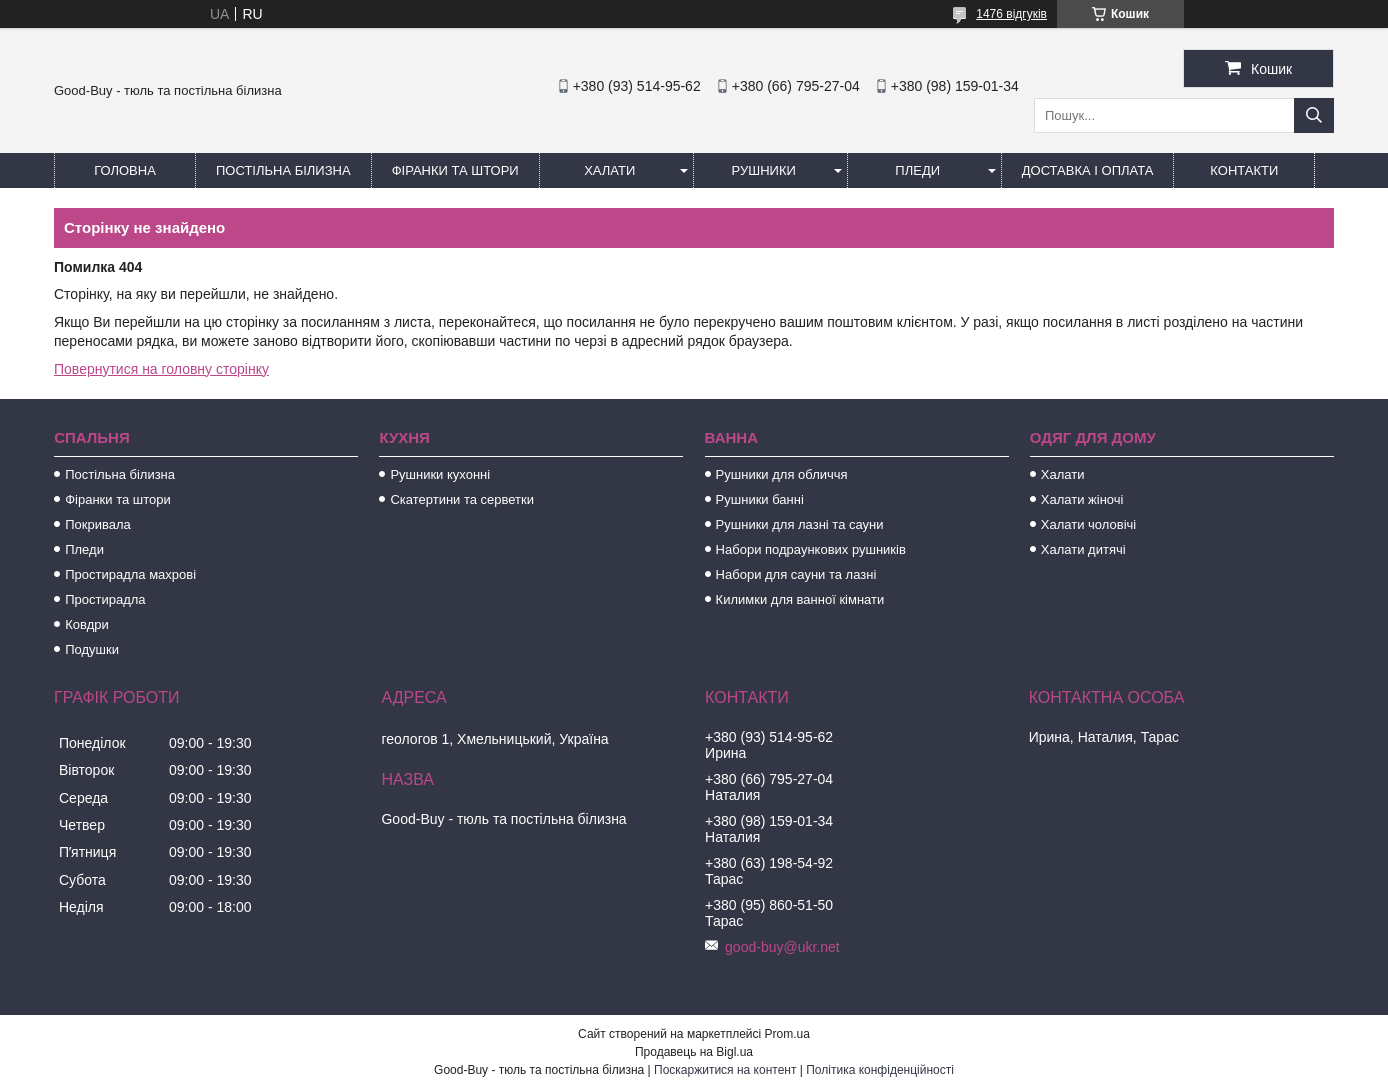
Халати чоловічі (1088, 524)
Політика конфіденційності (880, 1070)
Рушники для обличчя (782, 474)
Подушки (92, 649)
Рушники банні (760, 499)
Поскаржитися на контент (725, 1070)
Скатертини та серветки (462, 499)
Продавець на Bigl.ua (694, 1052)
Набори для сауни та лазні (796, 574)
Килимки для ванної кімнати (800, 599)
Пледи (917, 170)
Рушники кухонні (440, 474)
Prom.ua (787, 1034)
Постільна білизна (283, 170)
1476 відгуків (1011, 14)
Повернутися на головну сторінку (161, 369)
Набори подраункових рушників (811, 549)
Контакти (1244, 170)
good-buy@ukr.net (782, 947)
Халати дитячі (1083, 549)
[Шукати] (1314, 115)
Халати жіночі (1082, 499)
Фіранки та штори (455, 170)
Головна (125, 170)
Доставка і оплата (1088, 170)
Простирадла (105, 599)
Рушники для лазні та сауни (800, 524)
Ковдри (87, 624)
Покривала (98, 524)
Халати (609, 170)
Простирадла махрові (130, 574)
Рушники (764, 170)
